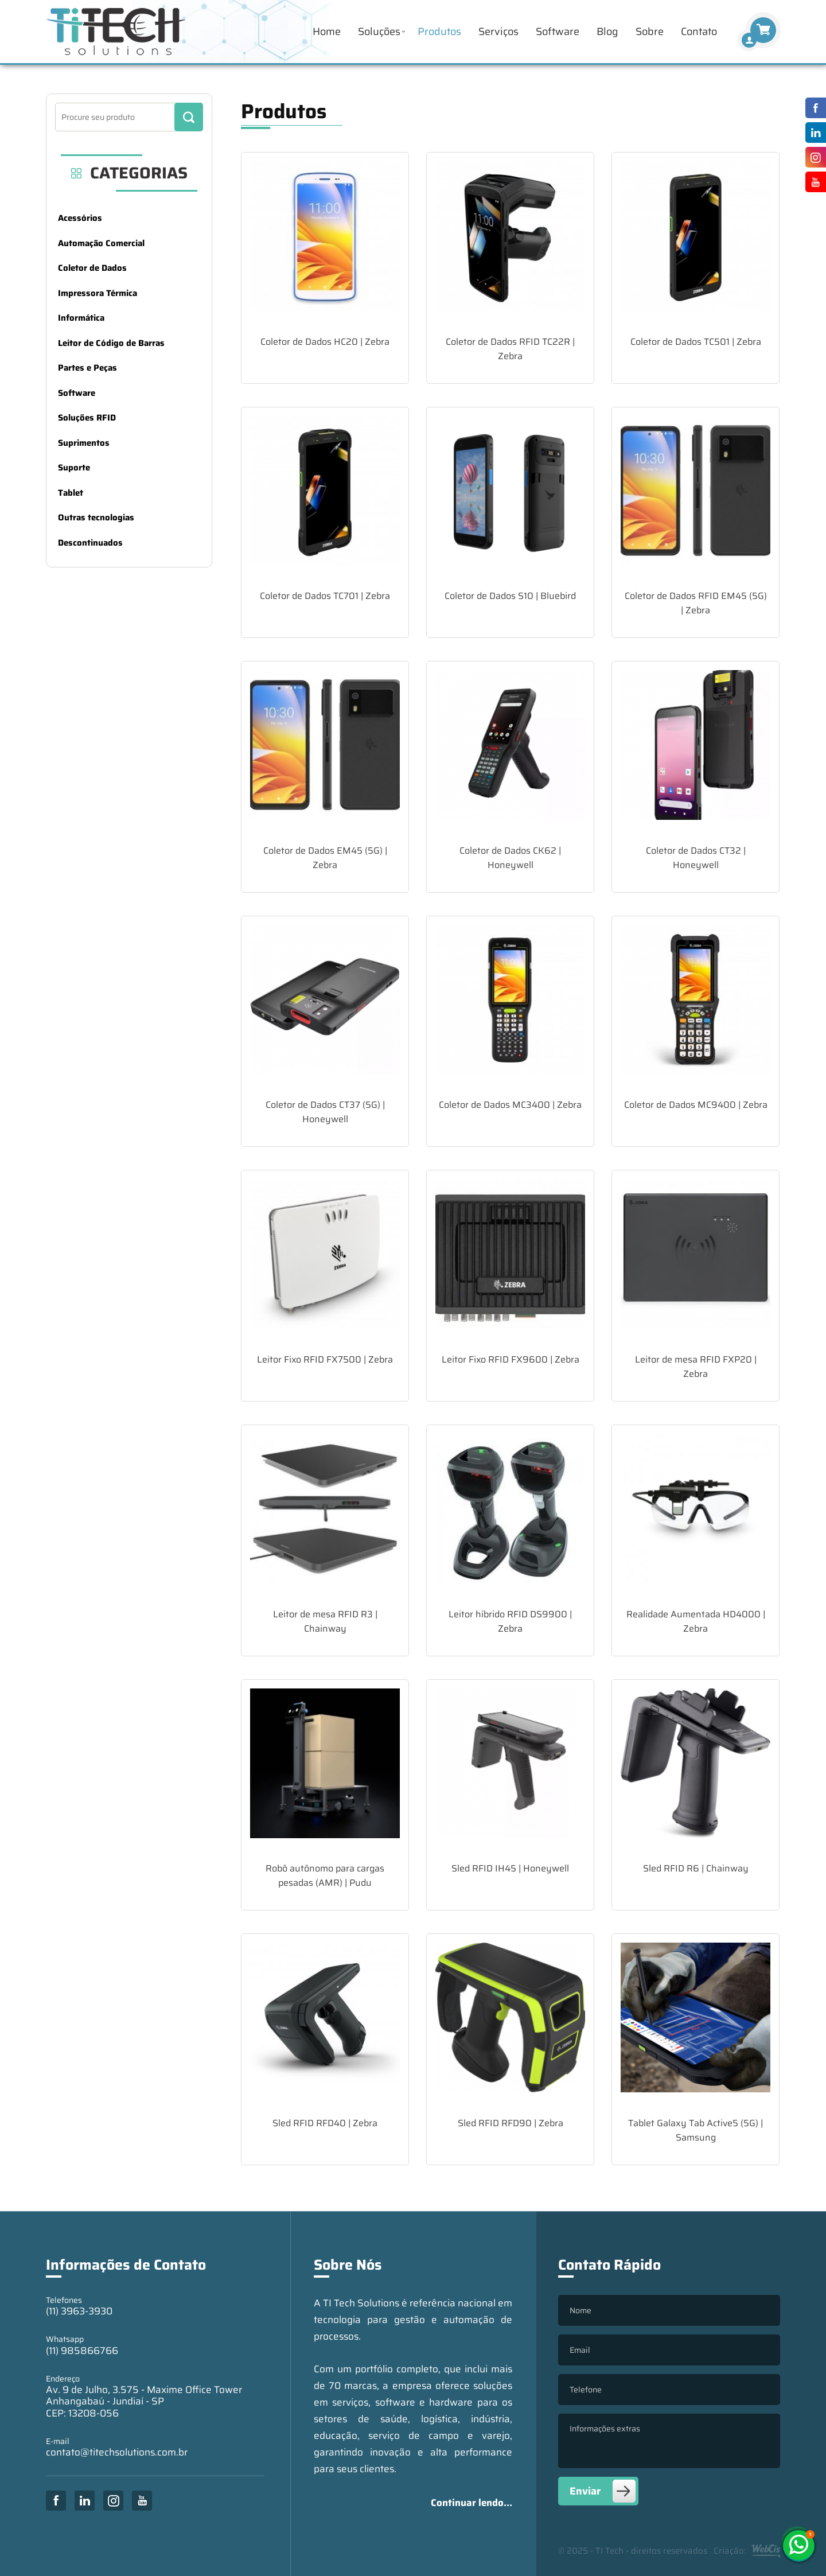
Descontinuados (90, 543)
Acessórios (80, 218)
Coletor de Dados (92, 268)
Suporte (74, 467)
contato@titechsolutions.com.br (117, 2452)
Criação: (747, 2551)
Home (327, 32)
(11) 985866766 (82, 2350)
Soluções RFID (87, 418)
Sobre (650, 32)
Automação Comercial (101, 243)
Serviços (498, 32)
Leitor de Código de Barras (111, 343)
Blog (607, 32)
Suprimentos (84, 443)
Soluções (379, 32)
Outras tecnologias (96, 517)
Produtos (439, 32)
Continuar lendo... (471, 2502)
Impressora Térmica (97, 293)
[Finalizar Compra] (749, 40)
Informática (81, 318)
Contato (699, 32)
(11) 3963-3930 (79, 2311)
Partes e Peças (87, 368)
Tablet (70, 493)
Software (557, 32)
